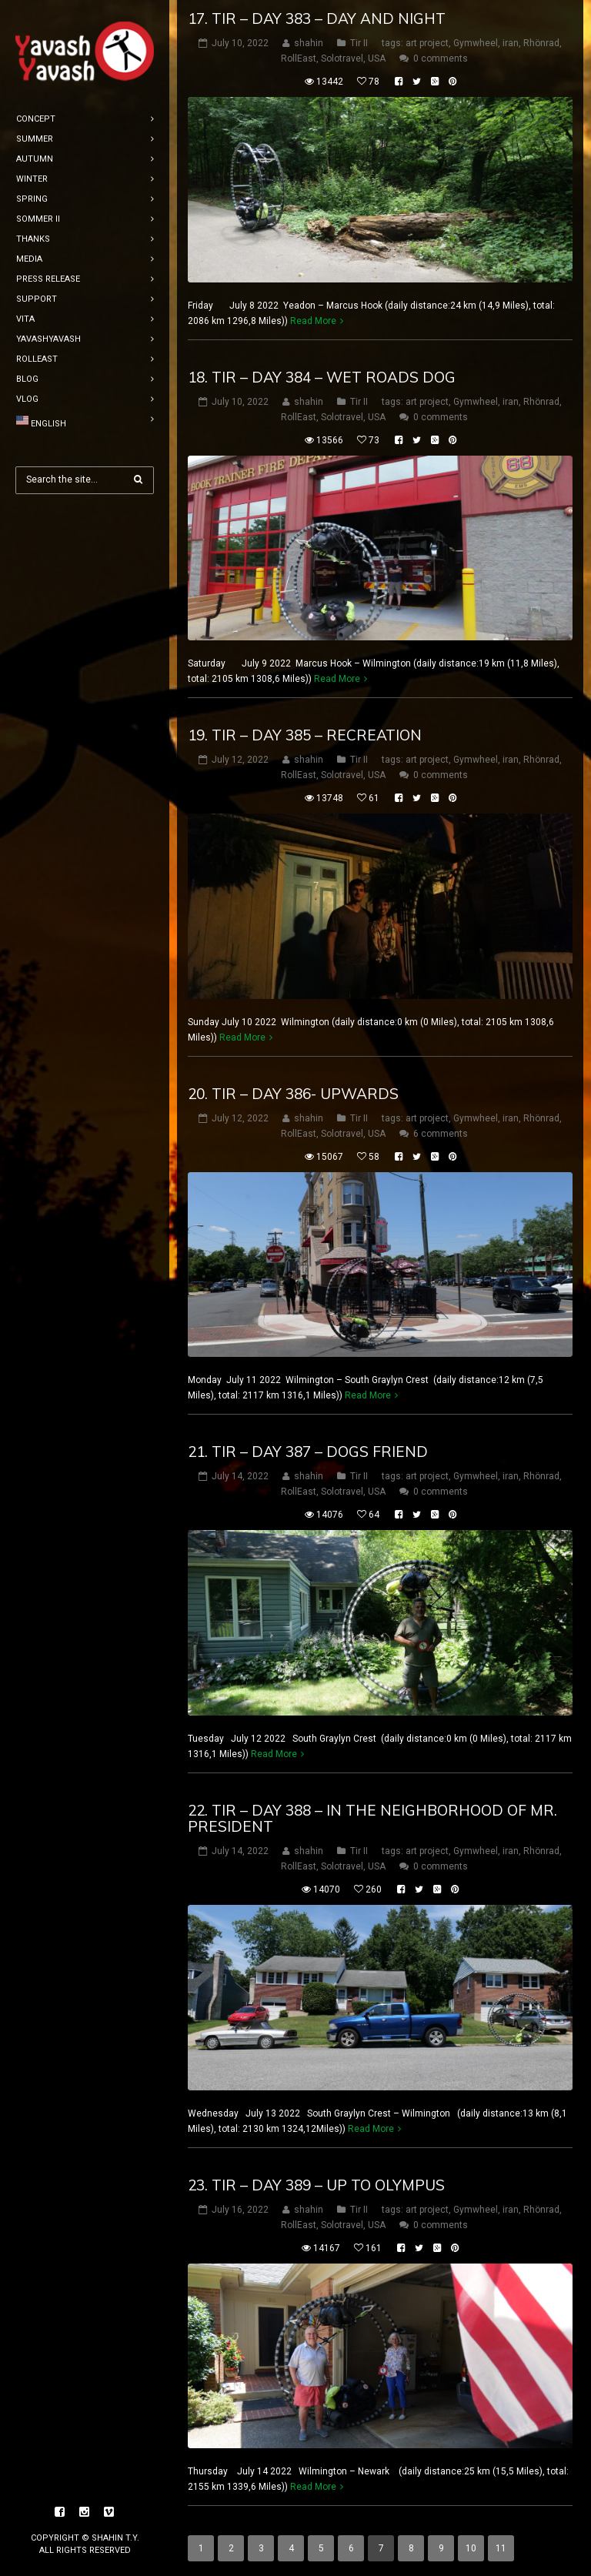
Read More (313, 321)
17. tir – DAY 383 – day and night (317, 18)
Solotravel (342, 58)
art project (427, 43)
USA (377, 58)
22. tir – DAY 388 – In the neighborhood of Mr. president (372, 1818)
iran (511, 43)
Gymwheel (475, 43)
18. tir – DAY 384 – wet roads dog (322, 377)
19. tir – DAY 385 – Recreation (305, 735)
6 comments (440, 1133)
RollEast (298, 58)
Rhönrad (541, 43)
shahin (308, 43)
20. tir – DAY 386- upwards (293, 1093)
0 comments (440, 58)
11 (501, 2548)
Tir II (359, 43)
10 (471, 2548)
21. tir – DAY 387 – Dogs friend (308, 1451)
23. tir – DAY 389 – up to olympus (316, 2185)
